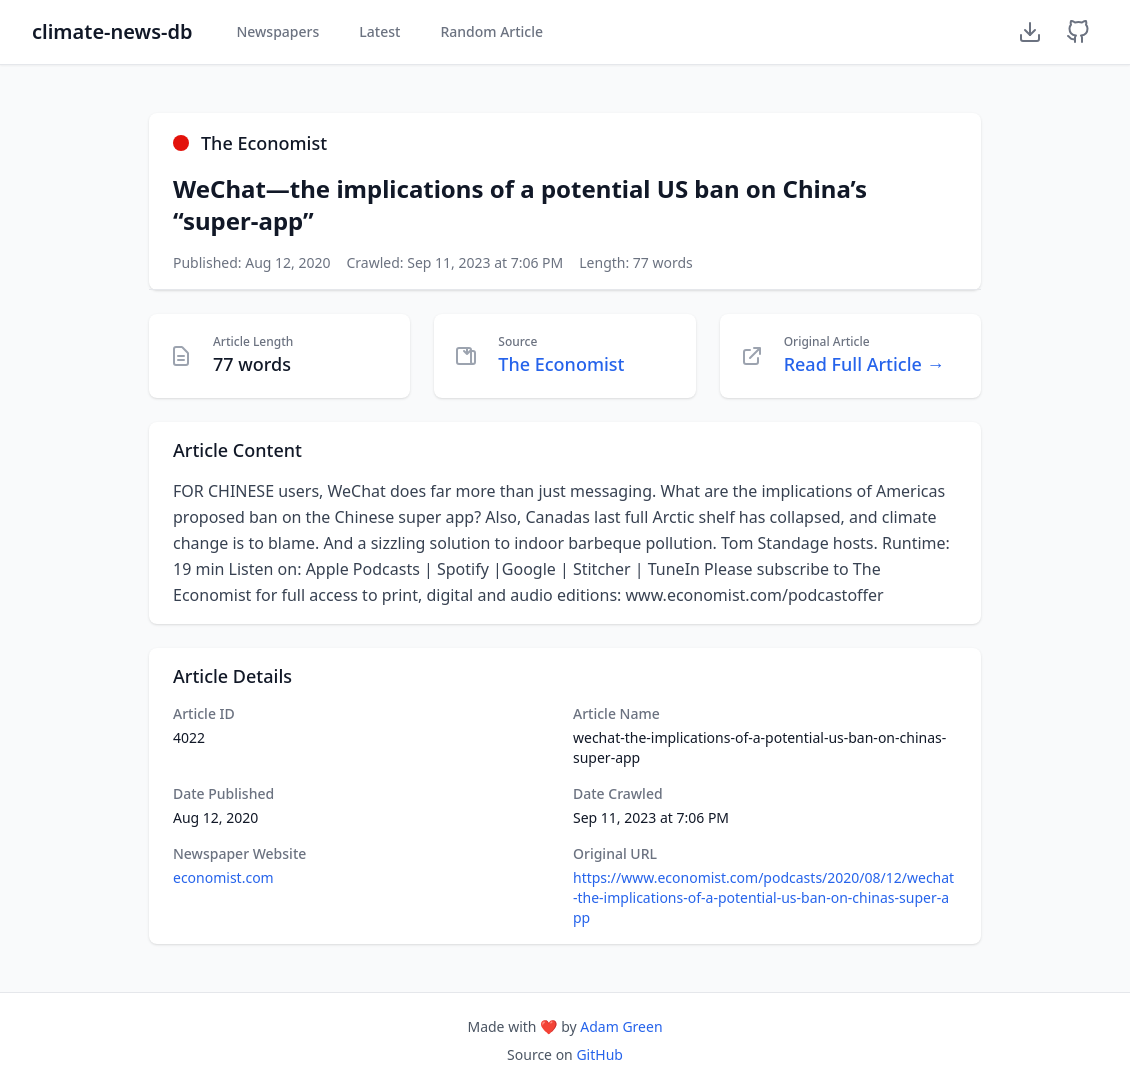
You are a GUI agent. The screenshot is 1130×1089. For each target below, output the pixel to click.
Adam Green (621, 1026)
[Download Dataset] (1030, 32)
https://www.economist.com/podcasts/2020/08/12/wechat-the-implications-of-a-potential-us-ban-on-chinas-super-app (763, 897)
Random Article (491, 31)
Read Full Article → (864, 364)
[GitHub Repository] (1078, 32)
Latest (379, 31)
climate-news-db (112, 31)
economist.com (223, 877)
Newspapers (277, 31)
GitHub (599, 1054)
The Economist (561, 364)
